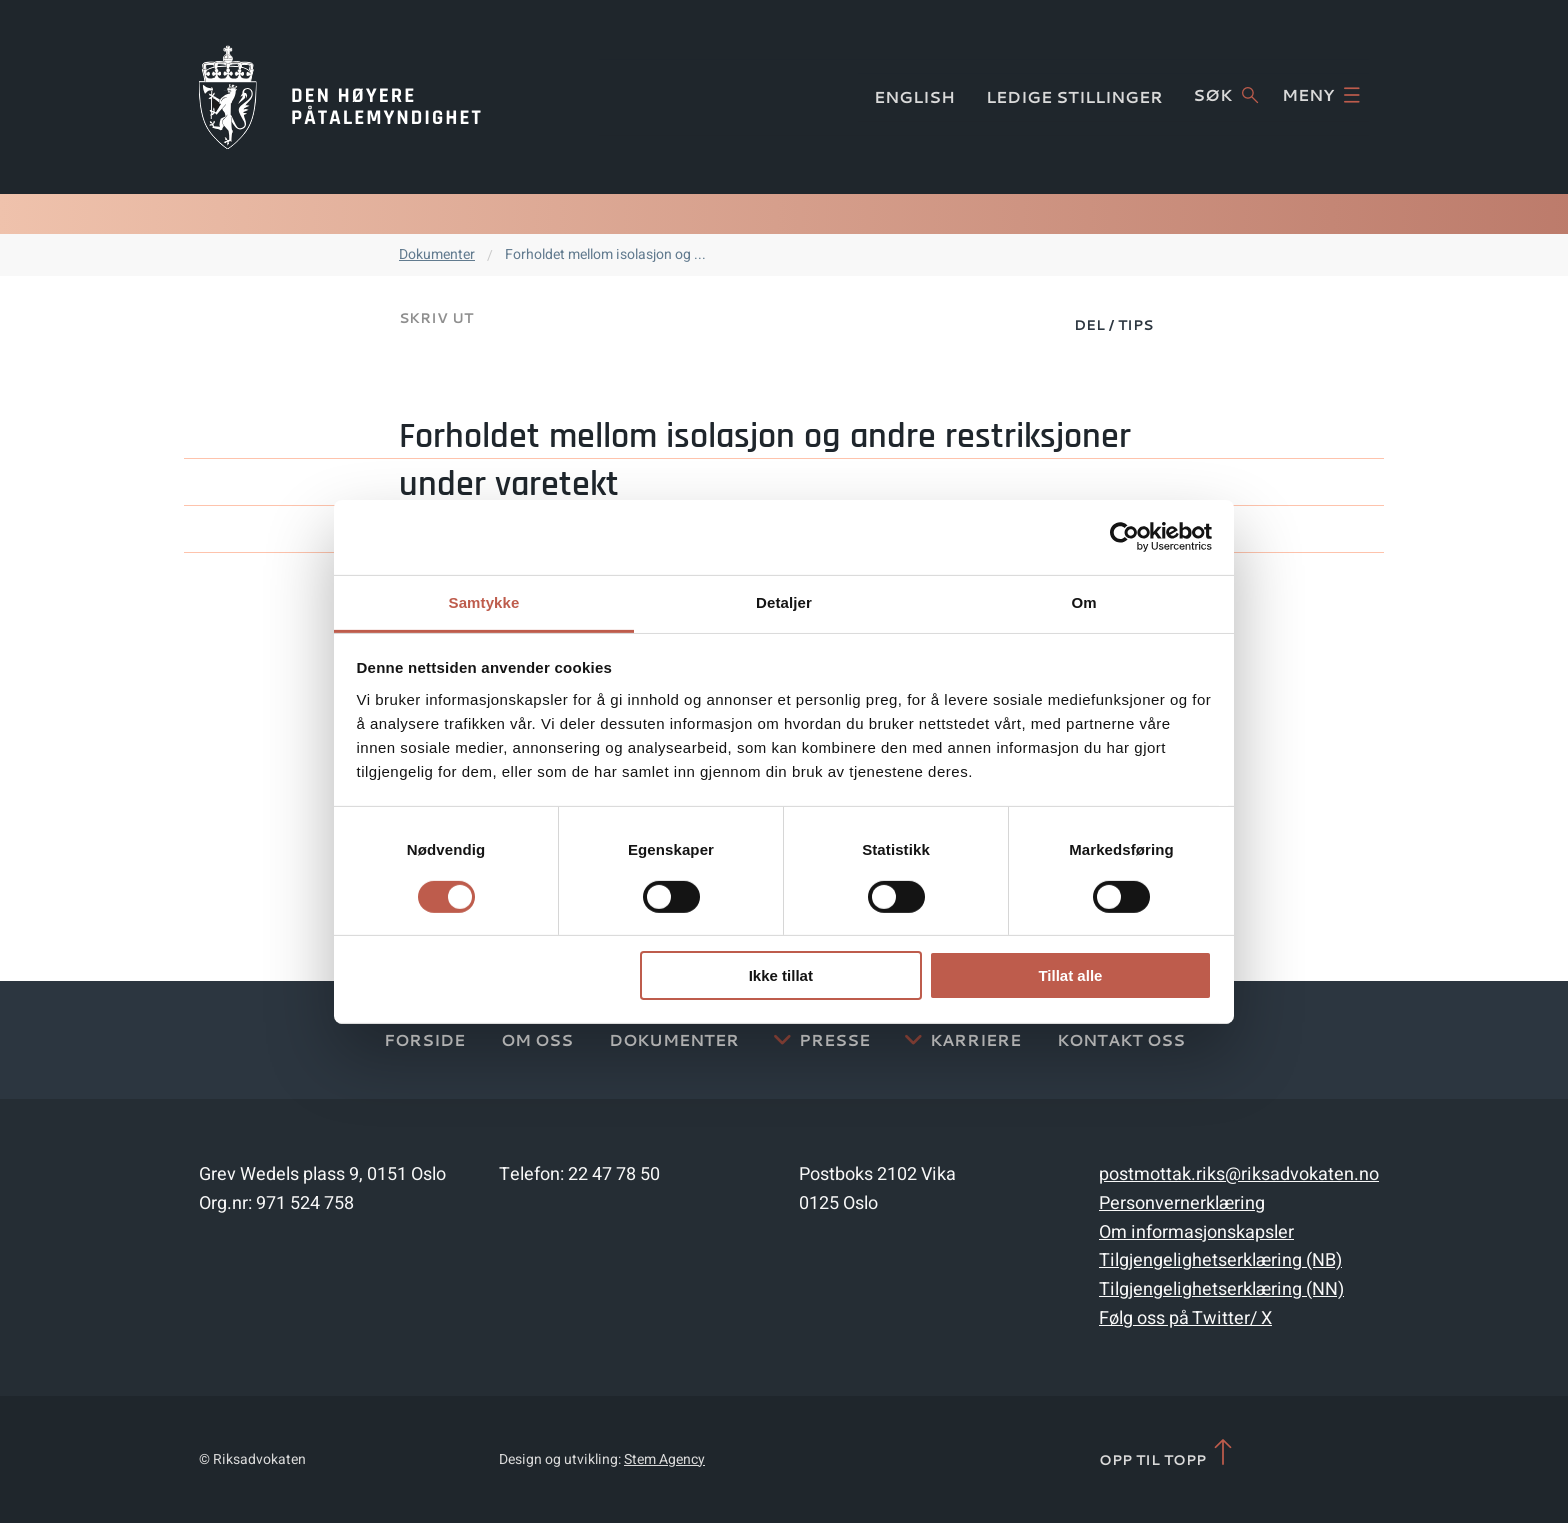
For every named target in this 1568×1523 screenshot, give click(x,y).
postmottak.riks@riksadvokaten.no (1239, 1174)
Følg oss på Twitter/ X (1185, 1318)
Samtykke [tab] (484, 601)
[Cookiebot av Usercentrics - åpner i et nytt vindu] (1124, 537)
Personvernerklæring (1182, 1203)
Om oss (537, 1039)
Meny (1321, 95)
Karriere (975, 1039)
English (914, 96)
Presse (834, 1039)
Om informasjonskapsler (1196, 1232)
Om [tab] (1083, 601)
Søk (1225, 95)
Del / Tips (1113, 325)
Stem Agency (664, 1459)
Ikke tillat (781, 975)
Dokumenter (437, 254)
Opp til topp (1167, 1453)
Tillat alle (1070, 975)
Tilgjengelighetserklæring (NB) (1220, 1260)
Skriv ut (436, 318)
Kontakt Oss (1121, 1039)
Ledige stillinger (1074, 96)
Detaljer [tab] (784, 601)
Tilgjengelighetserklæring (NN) (1221, 1289)
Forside (424, 1039)
